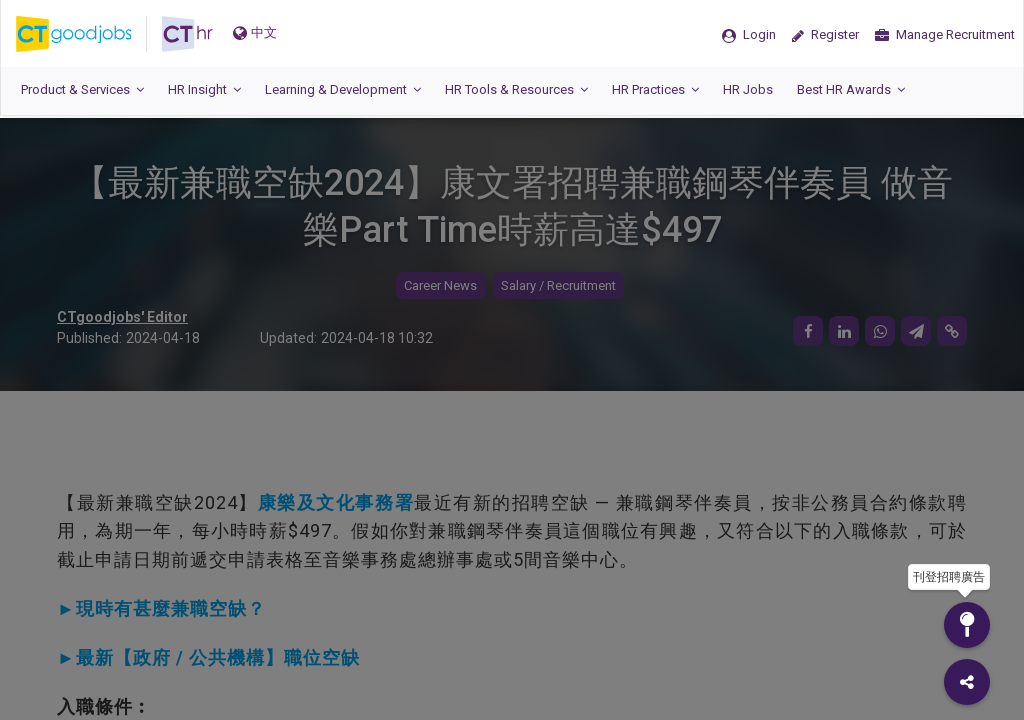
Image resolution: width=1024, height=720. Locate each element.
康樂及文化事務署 (336, 502)
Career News (440, 285)
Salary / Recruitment (558, 285)
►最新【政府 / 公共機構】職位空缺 (208, 657)
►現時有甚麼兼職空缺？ (161, 608)
